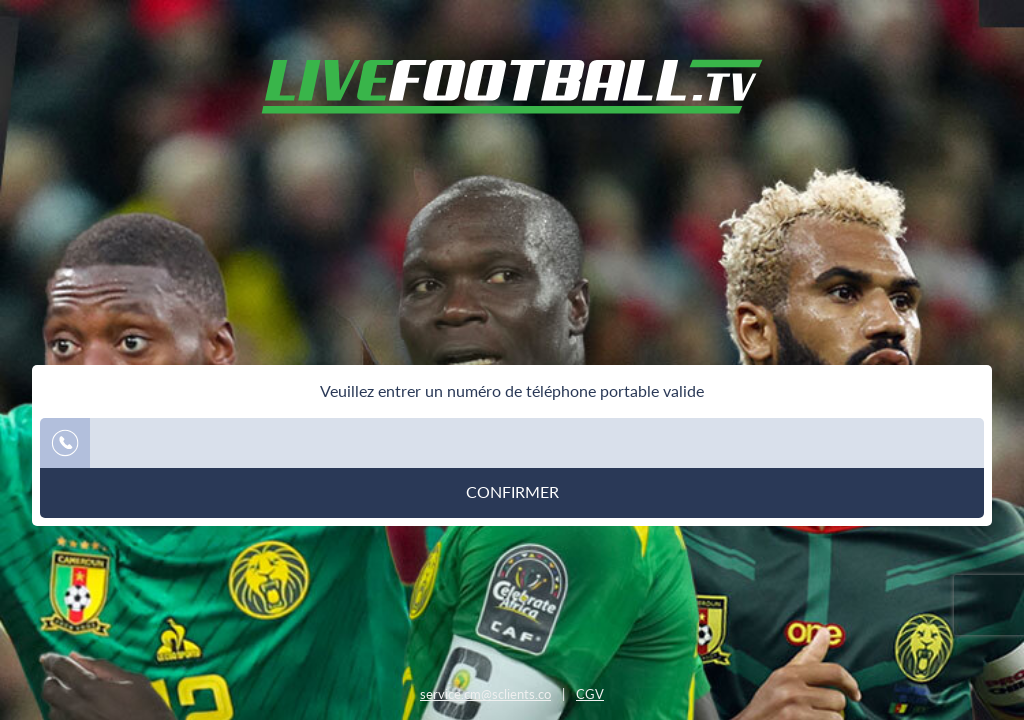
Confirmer (512, 492)
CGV (590, 694)
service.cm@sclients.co (485, 694)
